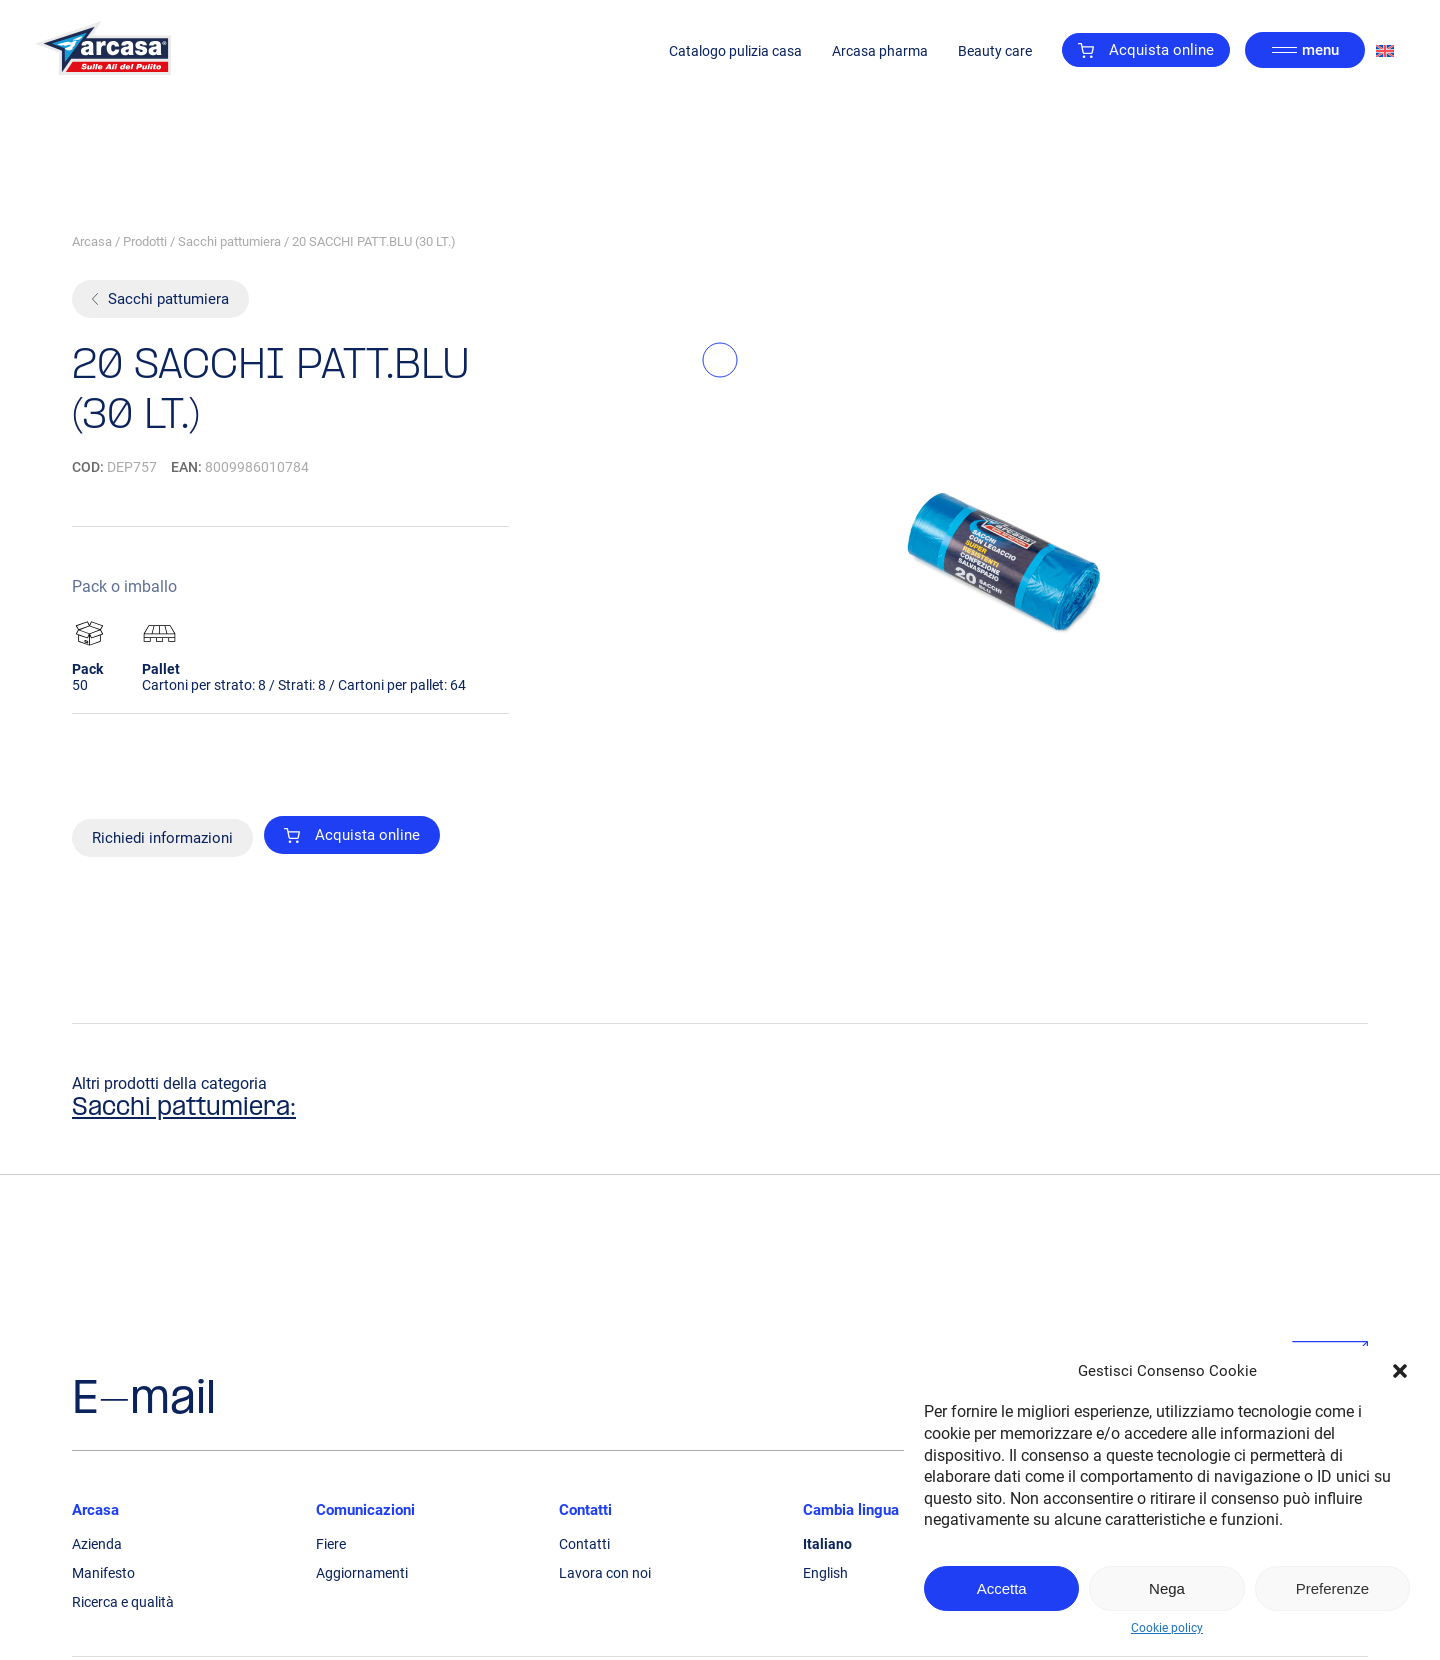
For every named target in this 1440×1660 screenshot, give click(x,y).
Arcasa (92, 241)
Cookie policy (1167, 1628)
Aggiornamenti (362, 1573)
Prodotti (145, 241)
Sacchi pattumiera (229, 241)
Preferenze (1332, 1588)
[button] (1400, 1371)
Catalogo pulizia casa (735, 50)
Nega (1167, 1588)
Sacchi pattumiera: (184, 1108)
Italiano (827, 1544)
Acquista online (1146, 50)
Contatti (585, 1510)
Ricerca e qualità (123, 1602)
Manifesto (103, 1573)
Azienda (97, 1544)
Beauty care (995, 50)
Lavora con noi (605, 1573)
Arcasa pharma (880, 50)
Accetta (1002, 1588)
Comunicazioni (365, 1510)
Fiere (331, 1544)
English (825, 1573)
